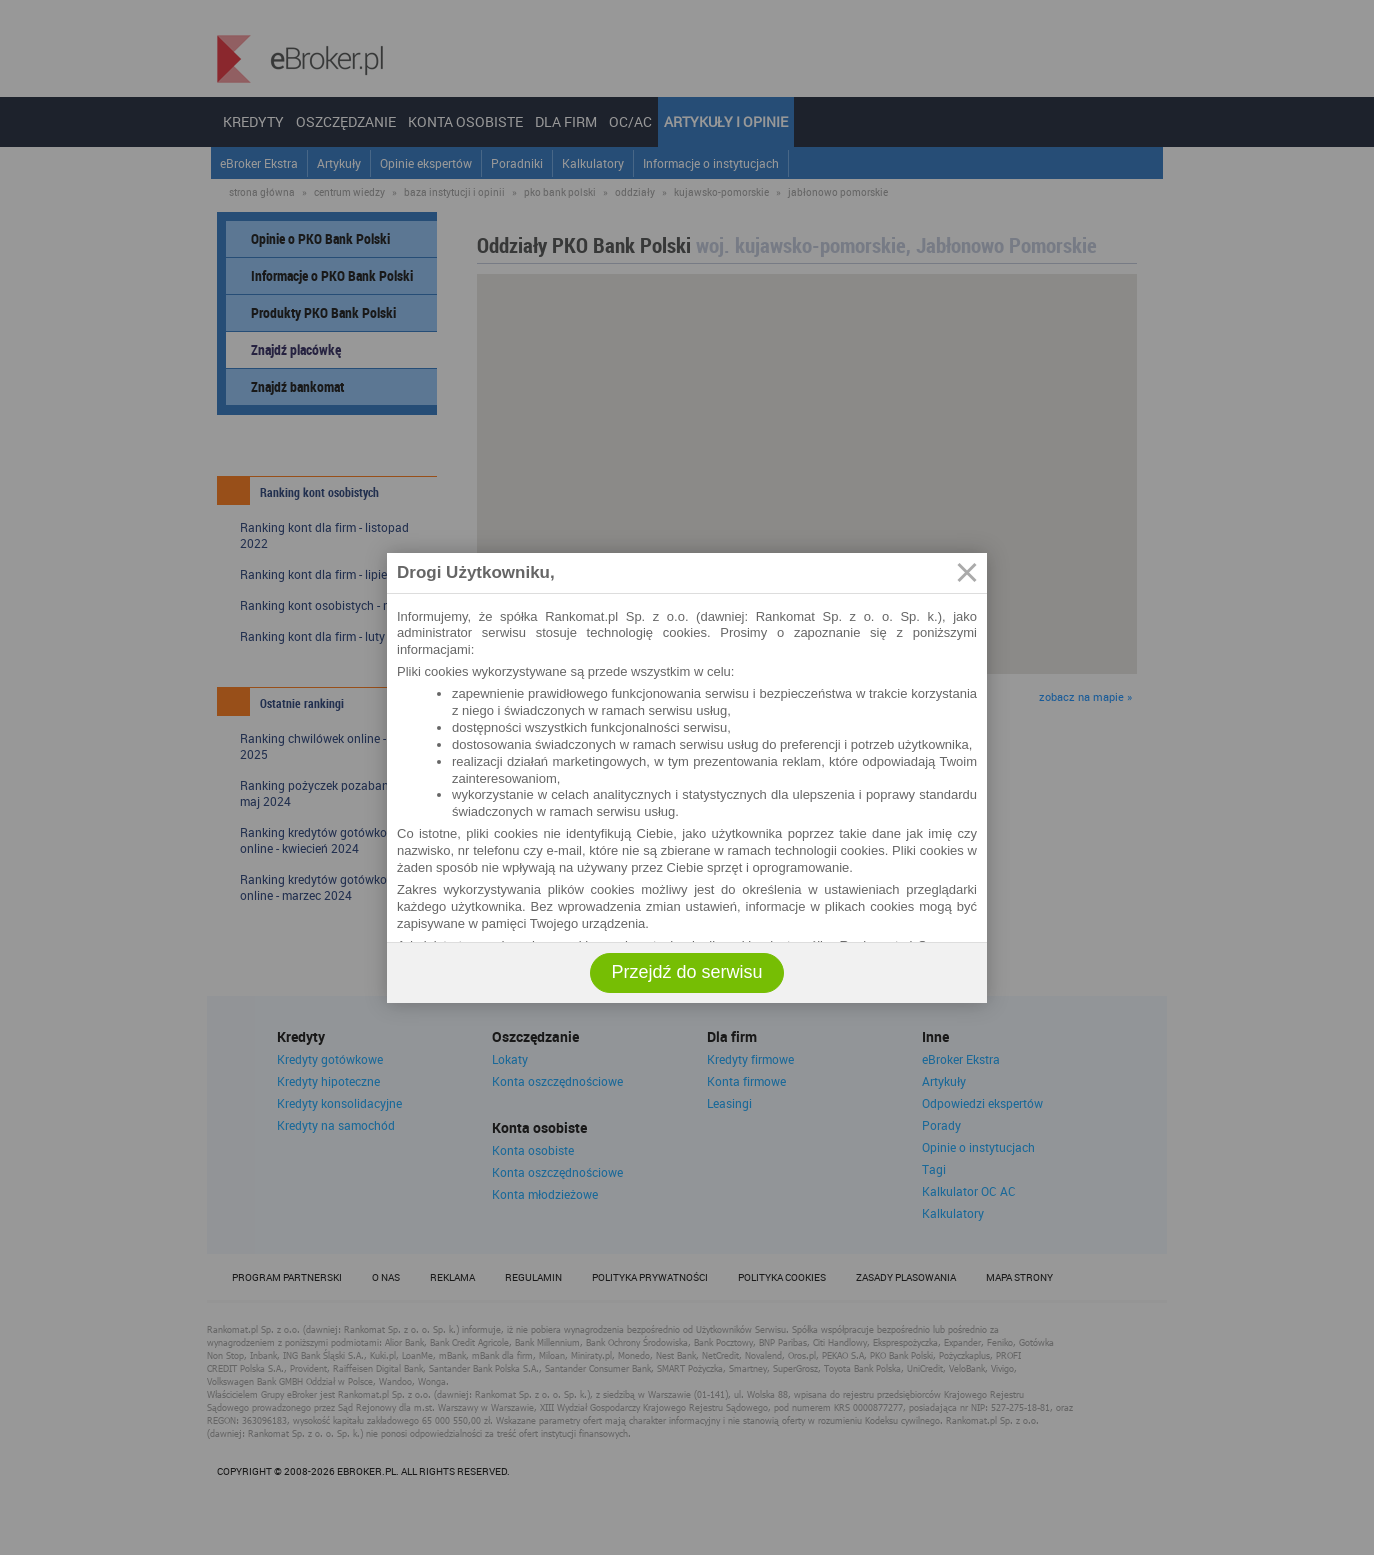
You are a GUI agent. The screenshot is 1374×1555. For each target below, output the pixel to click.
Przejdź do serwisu (686, 972)
